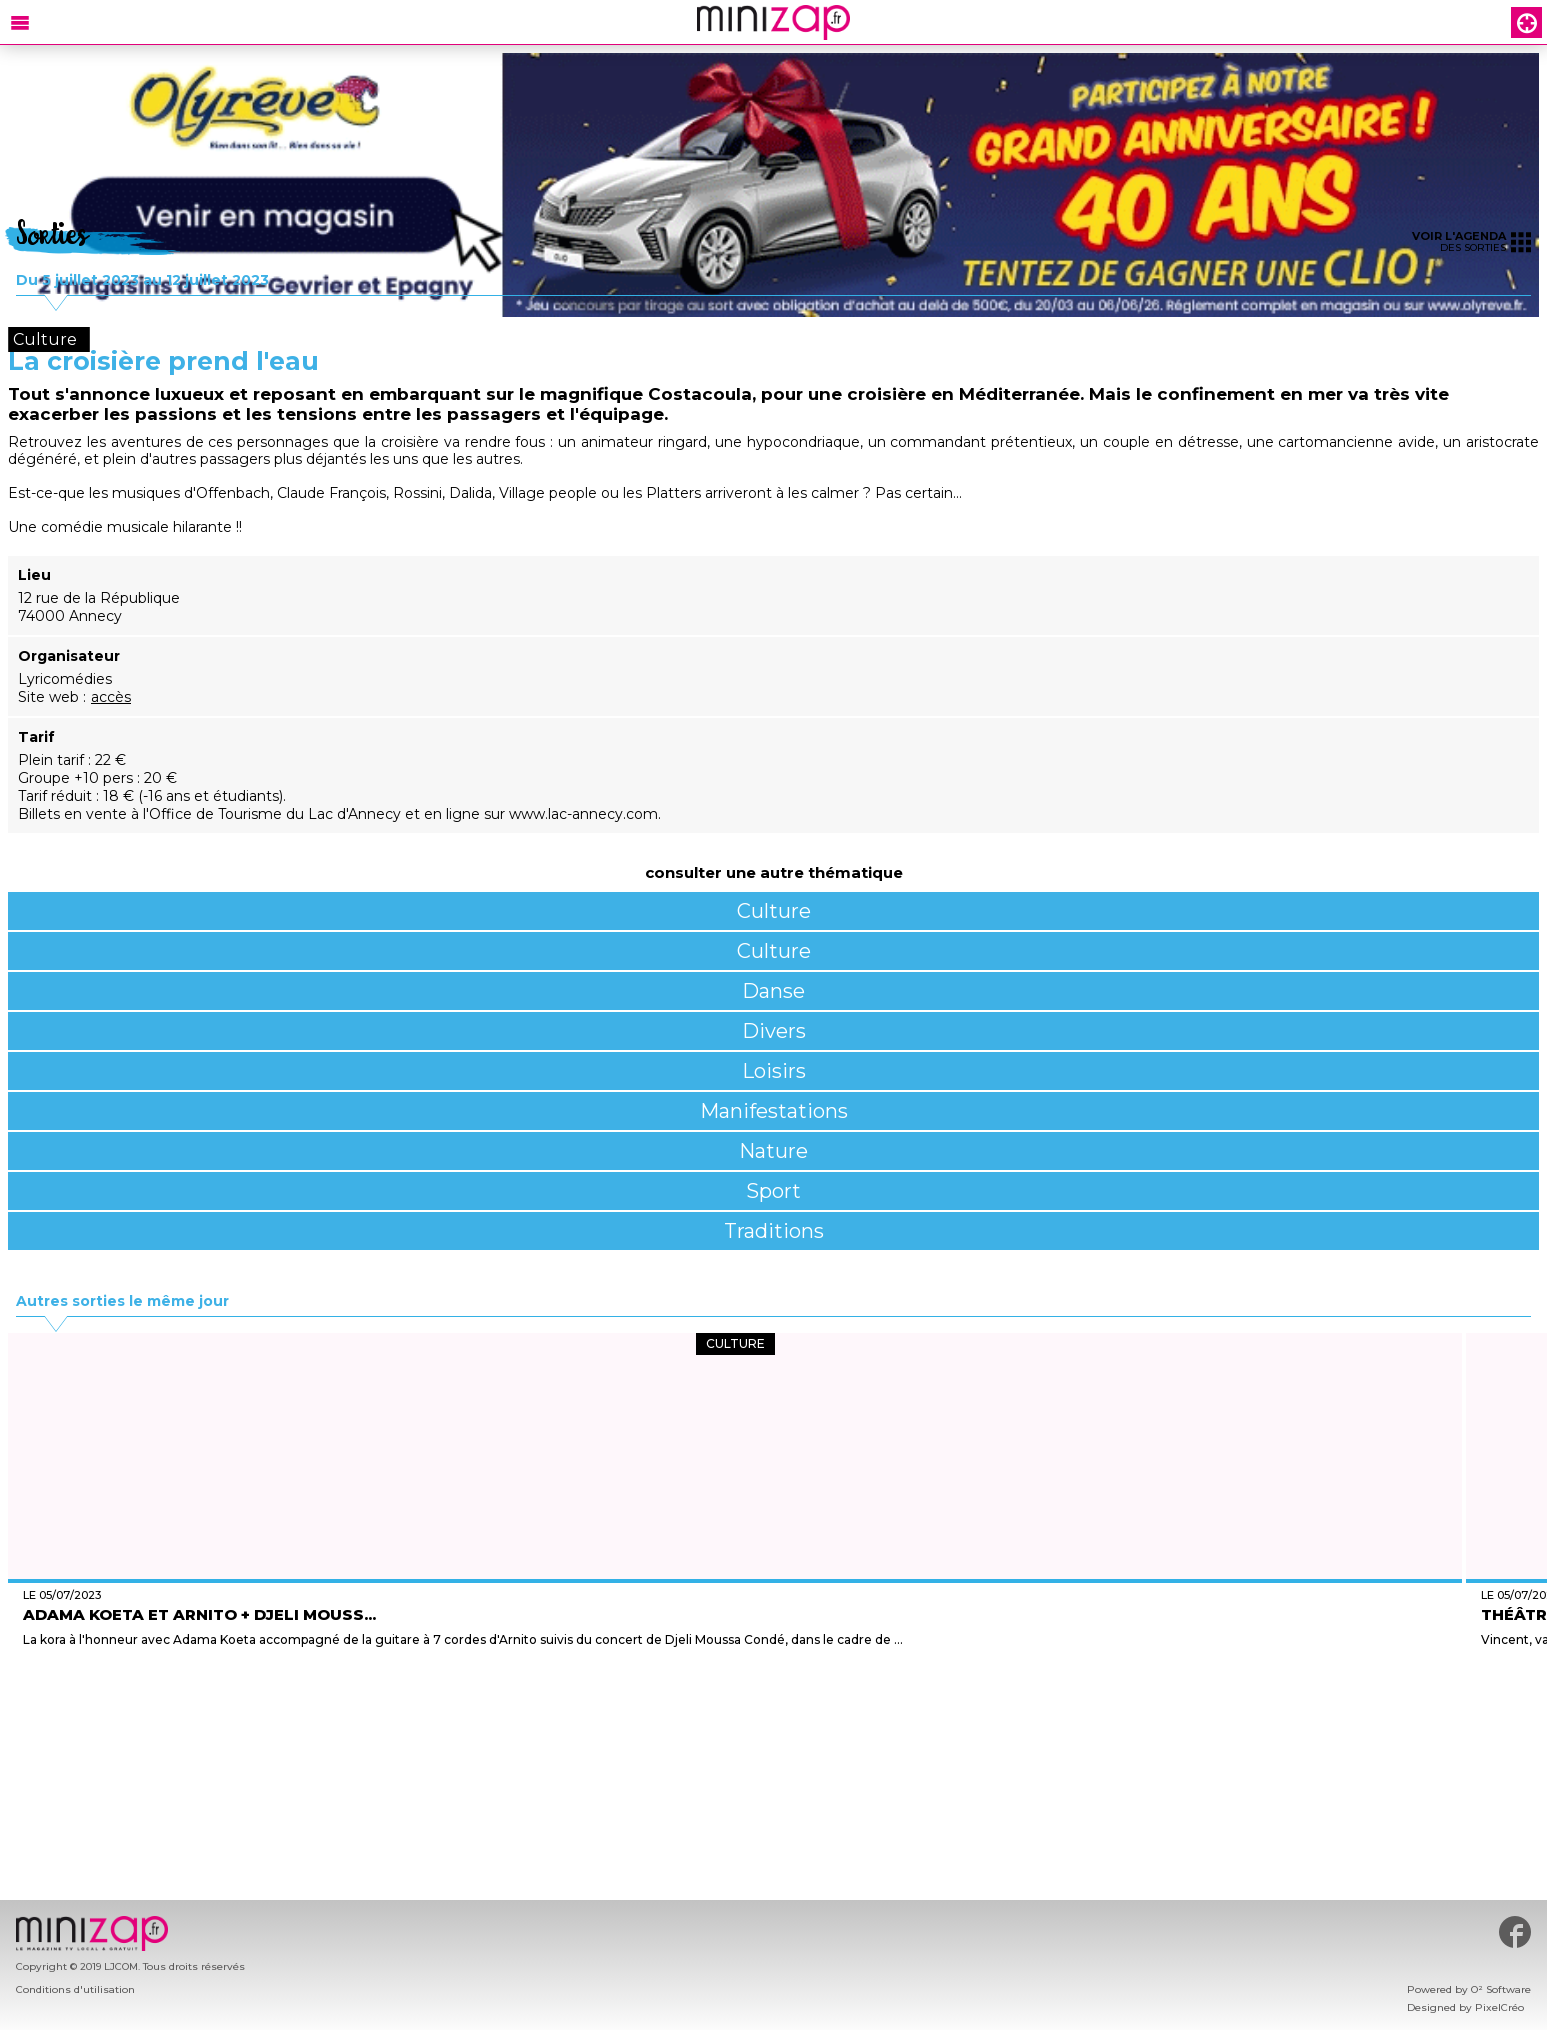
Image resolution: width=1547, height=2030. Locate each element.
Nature (773, 1151)
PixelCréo (1499, 2007)
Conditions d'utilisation (75, 1989)
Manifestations (774, 1111)
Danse (773, 991)
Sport (773, 1191)
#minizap (1515, 1932)
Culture (774, 911)
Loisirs (774, 1071)
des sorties (1471, 241)
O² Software (1501, 1989)
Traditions (774, 1231)
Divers (774, 1031)
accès (111, 697)
